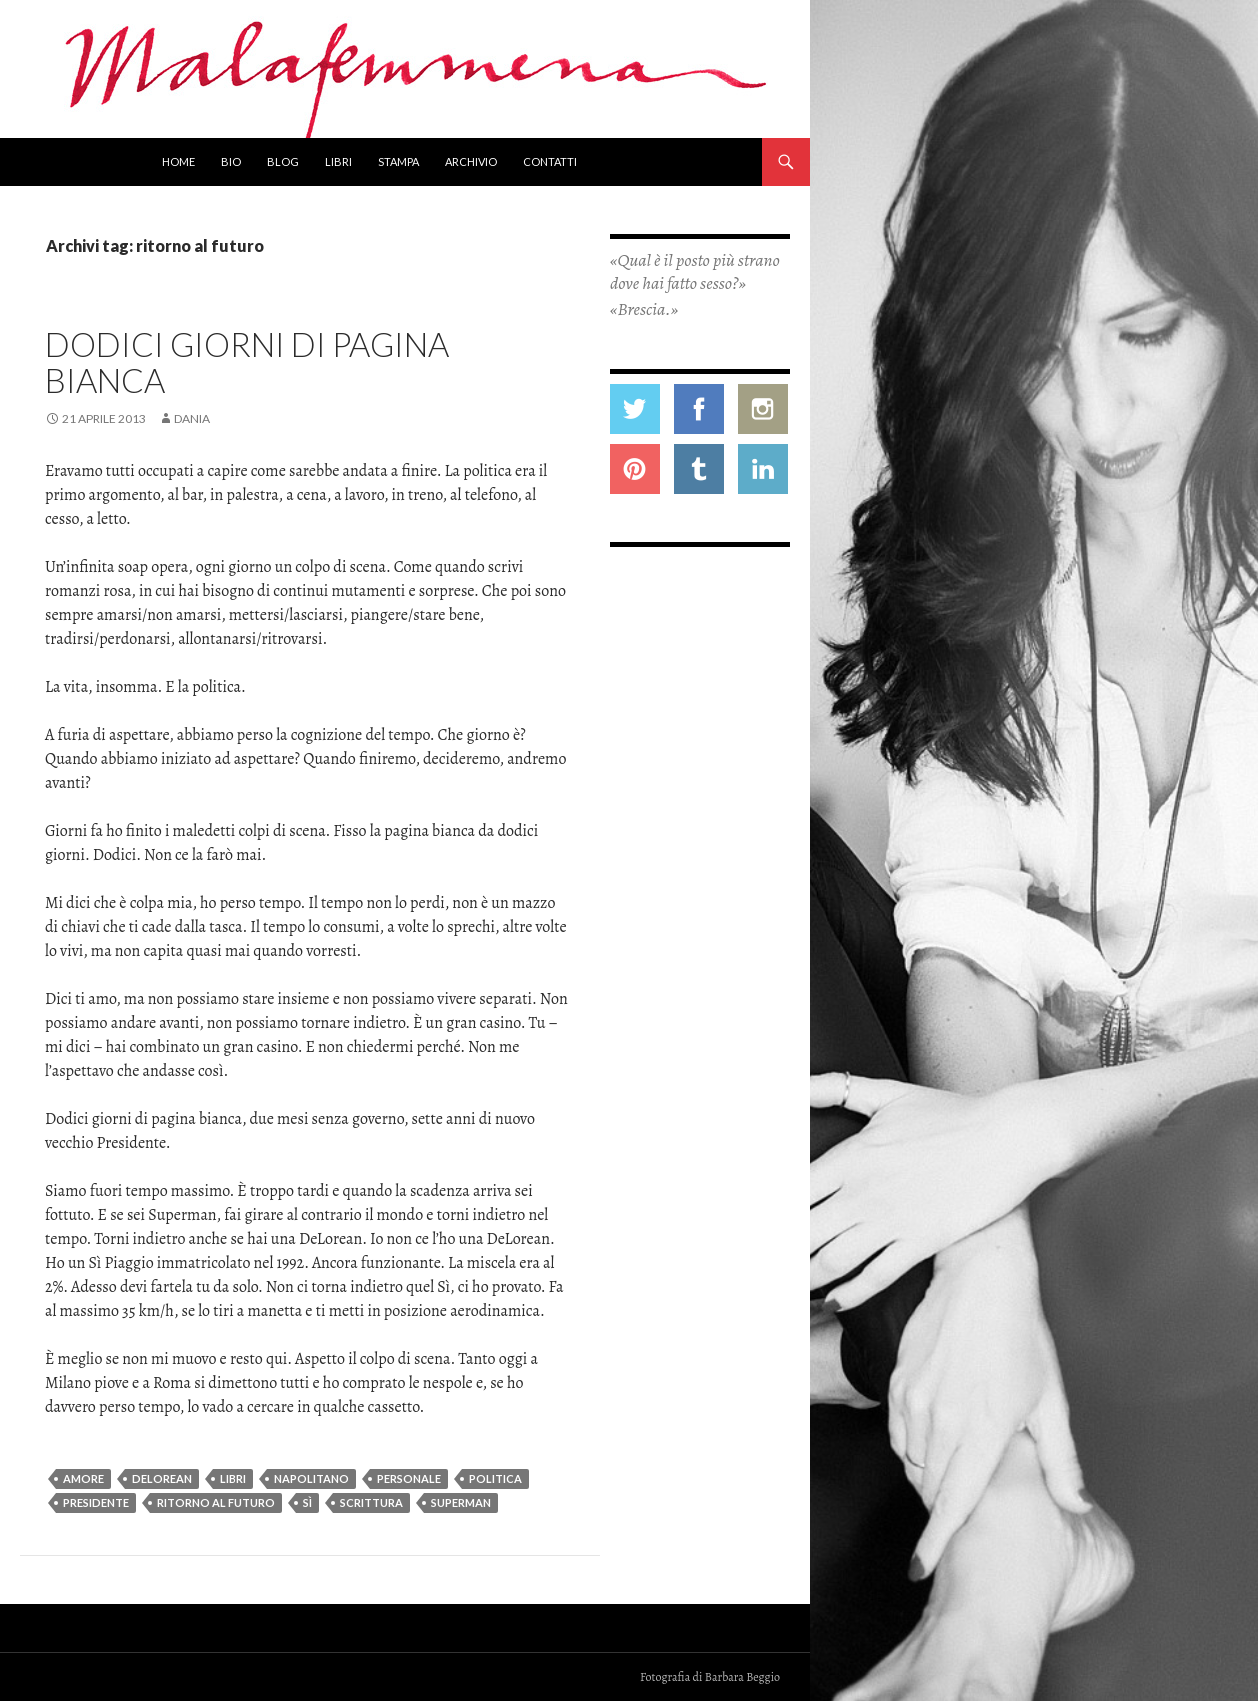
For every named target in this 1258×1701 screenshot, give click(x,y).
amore (83, 1478)
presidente (96, 1502)
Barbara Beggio (742, 1677)
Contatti (550, 161)
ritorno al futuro (216, 1502)
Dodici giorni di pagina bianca (247, 362)
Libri (338, 161)
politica (495, 1478)
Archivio (471, 161)
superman (461, 1502)
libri (233, 1478)
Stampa (398, 161)
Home (178, 161)
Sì (307, 1502)
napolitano (311, 1478)
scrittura (371, 1502)
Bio (231, 161)
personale (409, 1478)
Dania (192, 418)
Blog (283, 161)
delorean (162, 1478)
